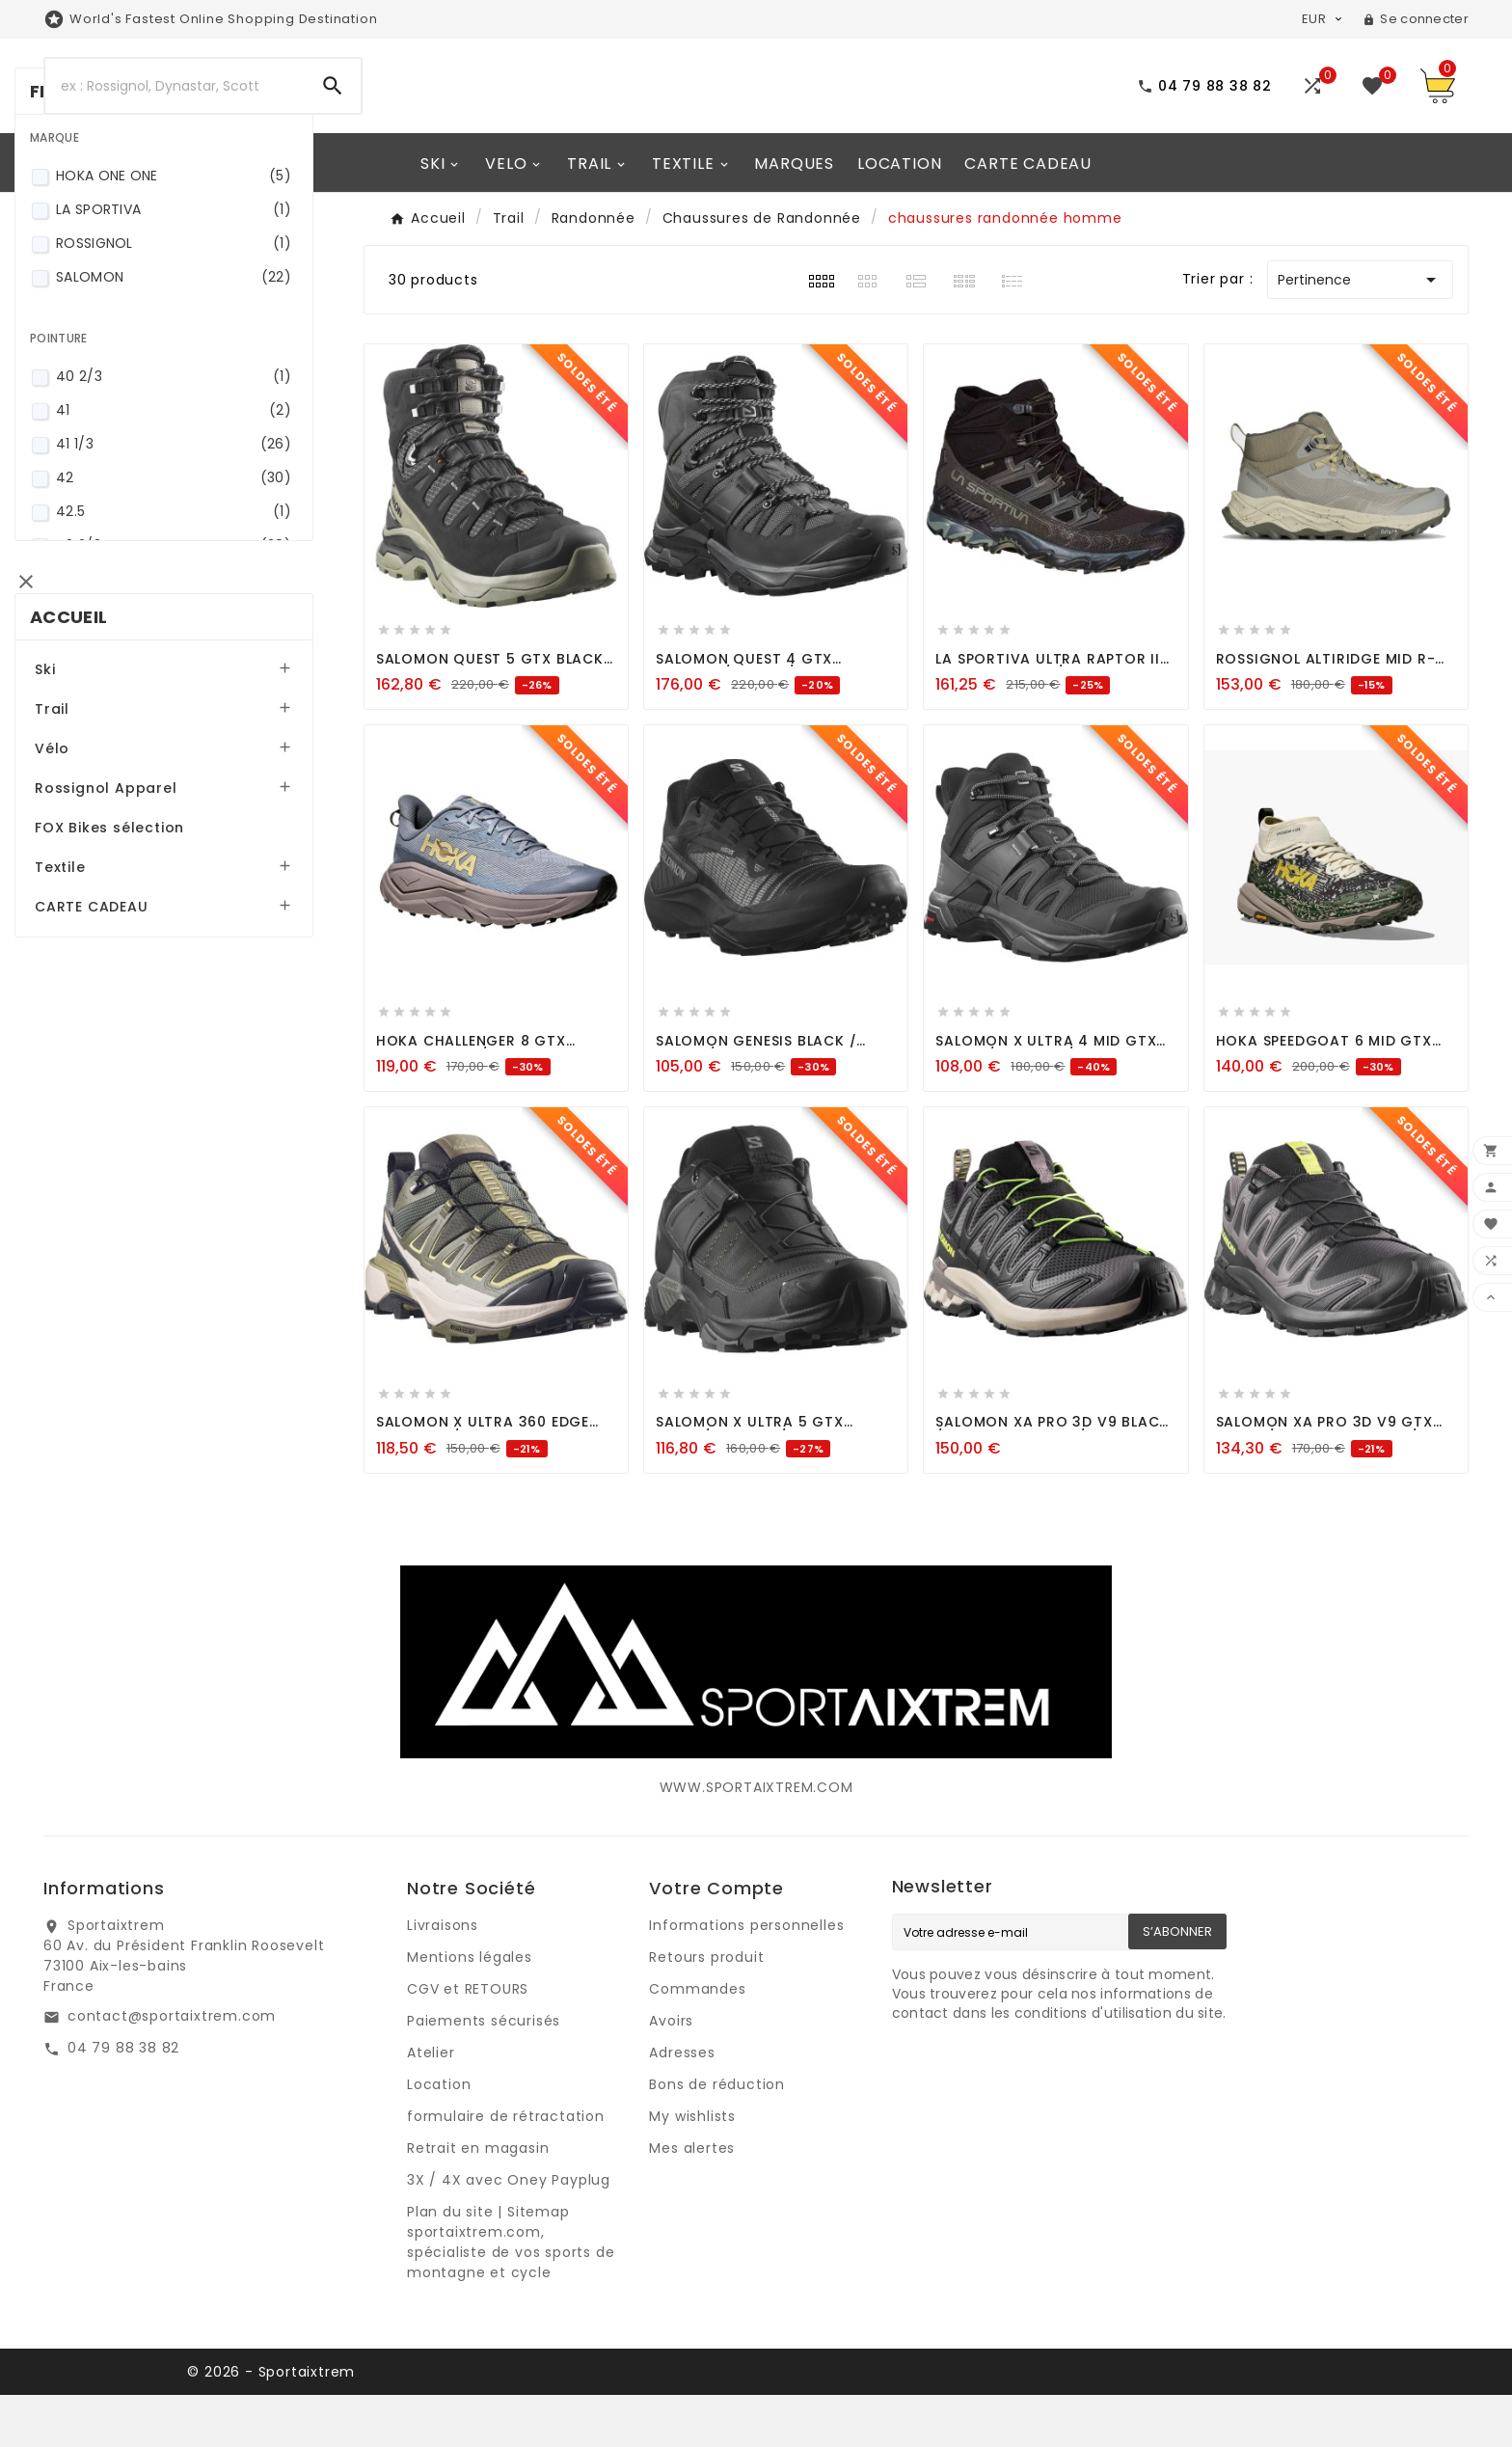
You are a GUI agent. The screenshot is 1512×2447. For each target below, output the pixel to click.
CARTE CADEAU (120, 1113)
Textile (89, 1073)
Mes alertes (692, 2200)
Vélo (81, 955)
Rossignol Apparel (135, 994)
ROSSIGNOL (198, 473)
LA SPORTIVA (198, 439)
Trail (81, 915)
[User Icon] (1416, 19)
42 (198, 707)
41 (198, 640)
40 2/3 (198, 606)
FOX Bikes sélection (138, 1034)
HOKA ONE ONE (198, 405)
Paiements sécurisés (483, 2072)
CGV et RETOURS (467, 2041)
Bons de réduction (717, 2136)
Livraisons (442, 1977)
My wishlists (692, 2168)
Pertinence (1360, 331)
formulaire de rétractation (506, 2168)
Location (439, 2136)
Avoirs (671, 2072)
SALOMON (198, 507)
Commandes (697, 2041)
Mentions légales (469, 2009)
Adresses (682, 2104)
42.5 (198, 741)
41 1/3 (198, 674)
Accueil (97, 823)
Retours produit (706, 2009)
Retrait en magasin (478, 2200)
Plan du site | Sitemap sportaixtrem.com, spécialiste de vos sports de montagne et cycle (510, 2294)
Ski (74, 875)
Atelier (431, 2104)
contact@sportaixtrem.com (172, 2068)
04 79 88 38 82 (123, 2099)
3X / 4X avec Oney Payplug (508, 2232)
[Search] (175, 112)
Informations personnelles (746, 1977)
